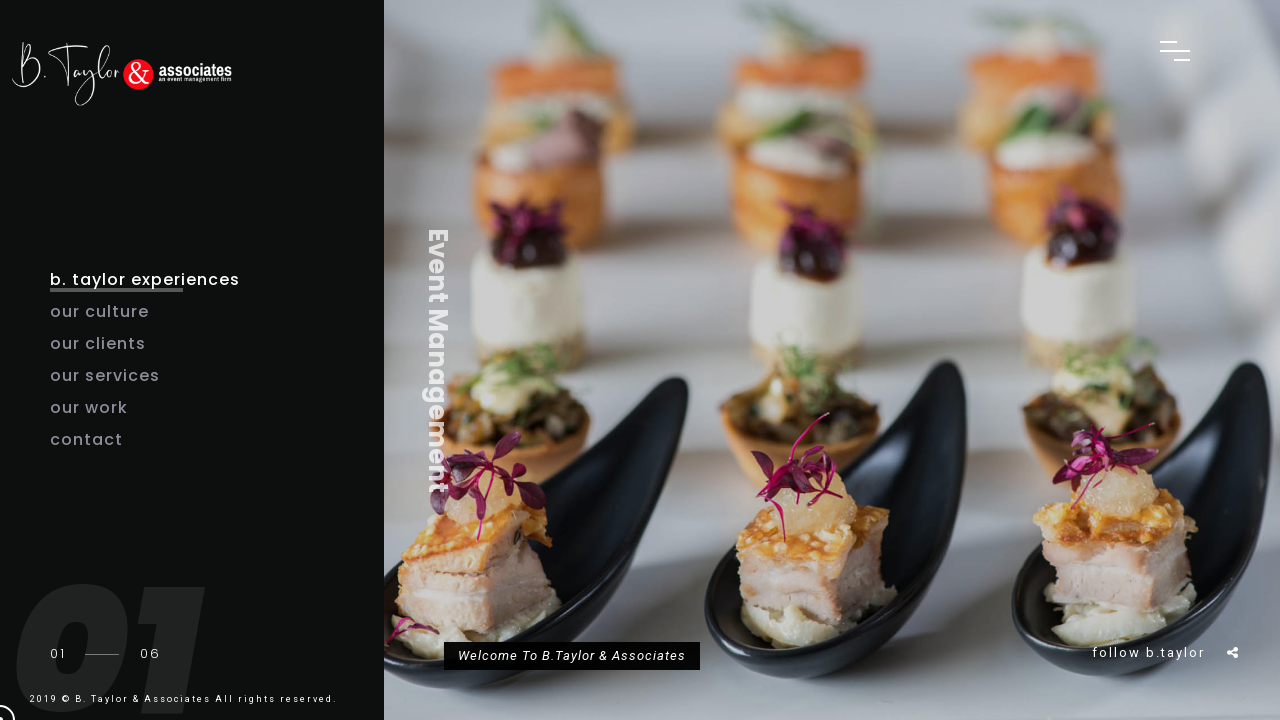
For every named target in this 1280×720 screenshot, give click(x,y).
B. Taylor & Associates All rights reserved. (206, 699)
